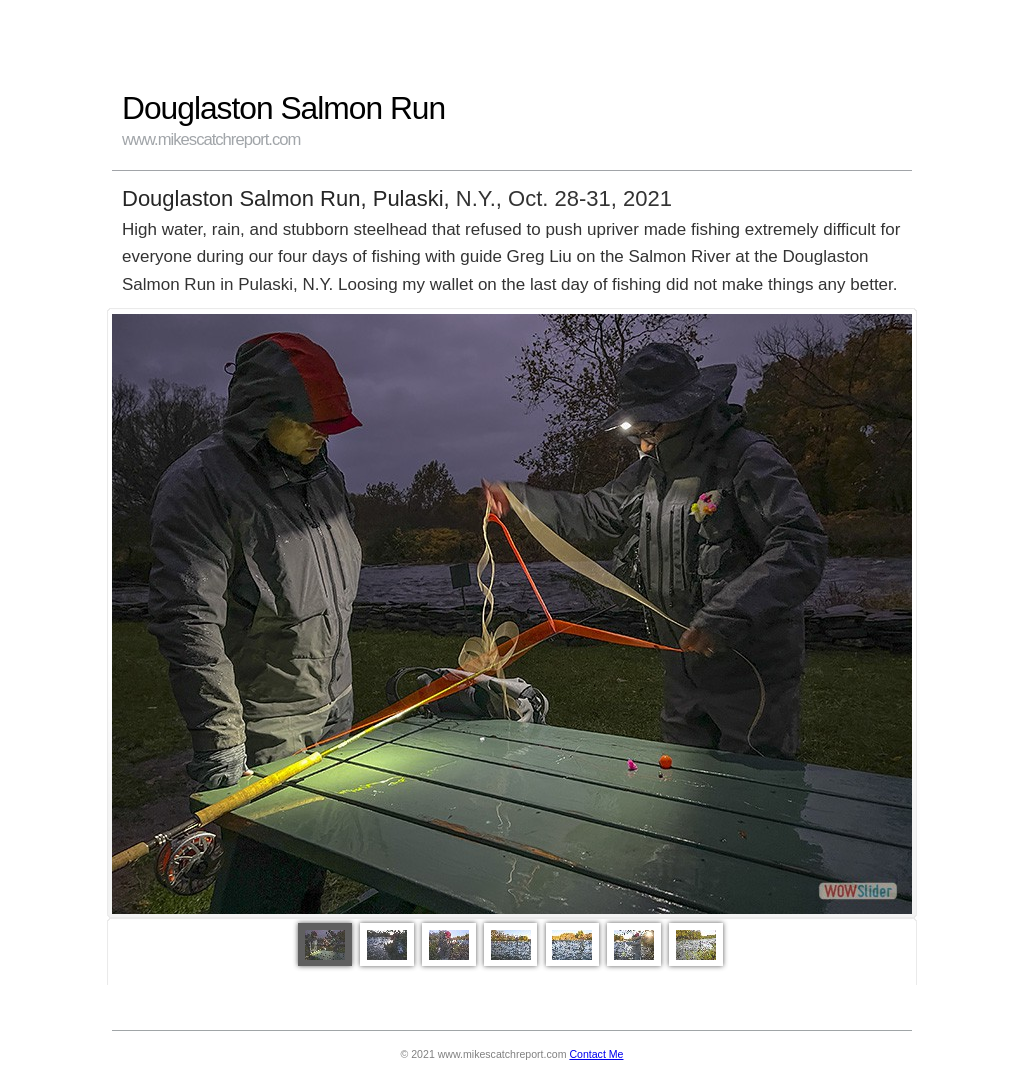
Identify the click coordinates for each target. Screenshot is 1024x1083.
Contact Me (596, 1054)
